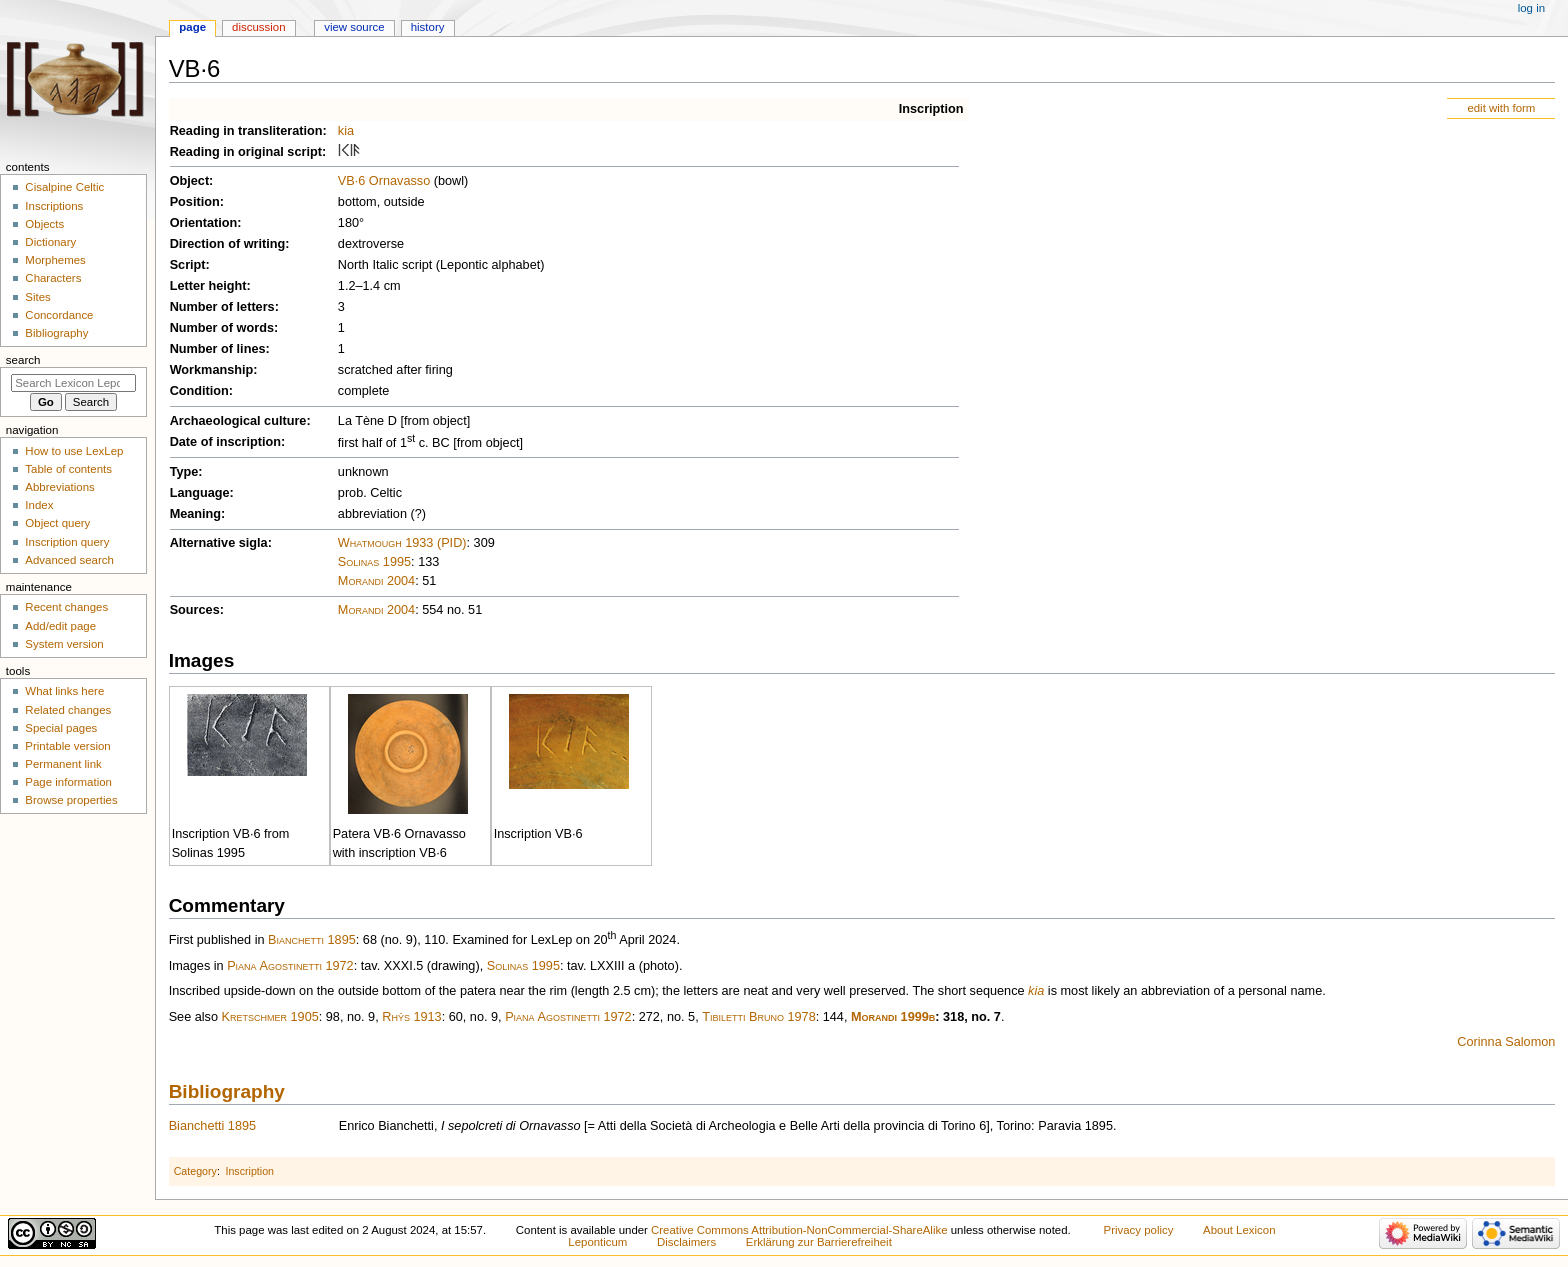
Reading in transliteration (246, 131)
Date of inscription (225, 442)
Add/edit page (60, 626)
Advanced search (69, 560)
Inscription (931, 109)
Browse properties (71, 800)
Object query (57, 523)
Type (184, 472)
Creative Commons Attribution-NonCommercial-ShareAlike (799, 1230)
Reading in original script (246, 152)
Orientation (204, 223)
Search (23, 360)
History (428, 27)
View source (354, 27)
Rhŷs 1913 (411, 1017)
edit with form (1501, 108)
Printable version (67, 746)
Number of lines (218, 349)
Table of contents (68, 469)
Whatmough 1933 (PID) (402, 543)
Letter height (208, 286)
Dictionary (50, 242)
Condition (199, 391)
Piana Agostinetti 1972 (290, 966)
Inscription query (67, 542)
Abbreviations (59, 487)
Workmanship (212, 370)
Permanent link (63, 764)
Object (189, 181)
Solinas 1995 (374, 562)
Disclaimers (686, 1242)
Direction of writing (228, 244)
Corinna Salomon (1506, 1042)
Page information (68, 782)
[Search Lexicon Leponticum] (73, 383)
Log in (1531, 8)
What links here (64, 691)
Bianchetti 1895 (312, 941)
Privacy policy (1139, 1230)
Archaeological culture (238, 421)
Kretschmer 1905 (270, 1017)
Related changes (68, 710)
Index (39, 505)
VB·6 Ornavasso (384, 181)
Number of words (222, 328)
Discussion (258, 27)
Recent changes (66, 607)
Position (195, 202)
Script (188, 265)
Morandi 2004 (376, 581)
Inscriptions (54, 206)
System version (64, 644)
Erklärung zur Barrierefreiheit (819, 1242)
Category (195, 1171)
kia (346, 131)
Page (192, 27)
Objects (44, 224)
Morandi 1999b (893, 1017)
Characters (53, 278)
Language (200, 493)
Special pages (61, 728)
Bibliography (227, 1091)
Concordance (59, 315)
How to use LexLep (74, 451)
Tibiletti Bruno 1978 (759, 1017)
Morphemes (55, 260)
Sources (195, 610)
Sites (37, 297)
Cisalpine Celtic (64, 187)
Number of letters (222, 307)
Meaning (195, 514)
